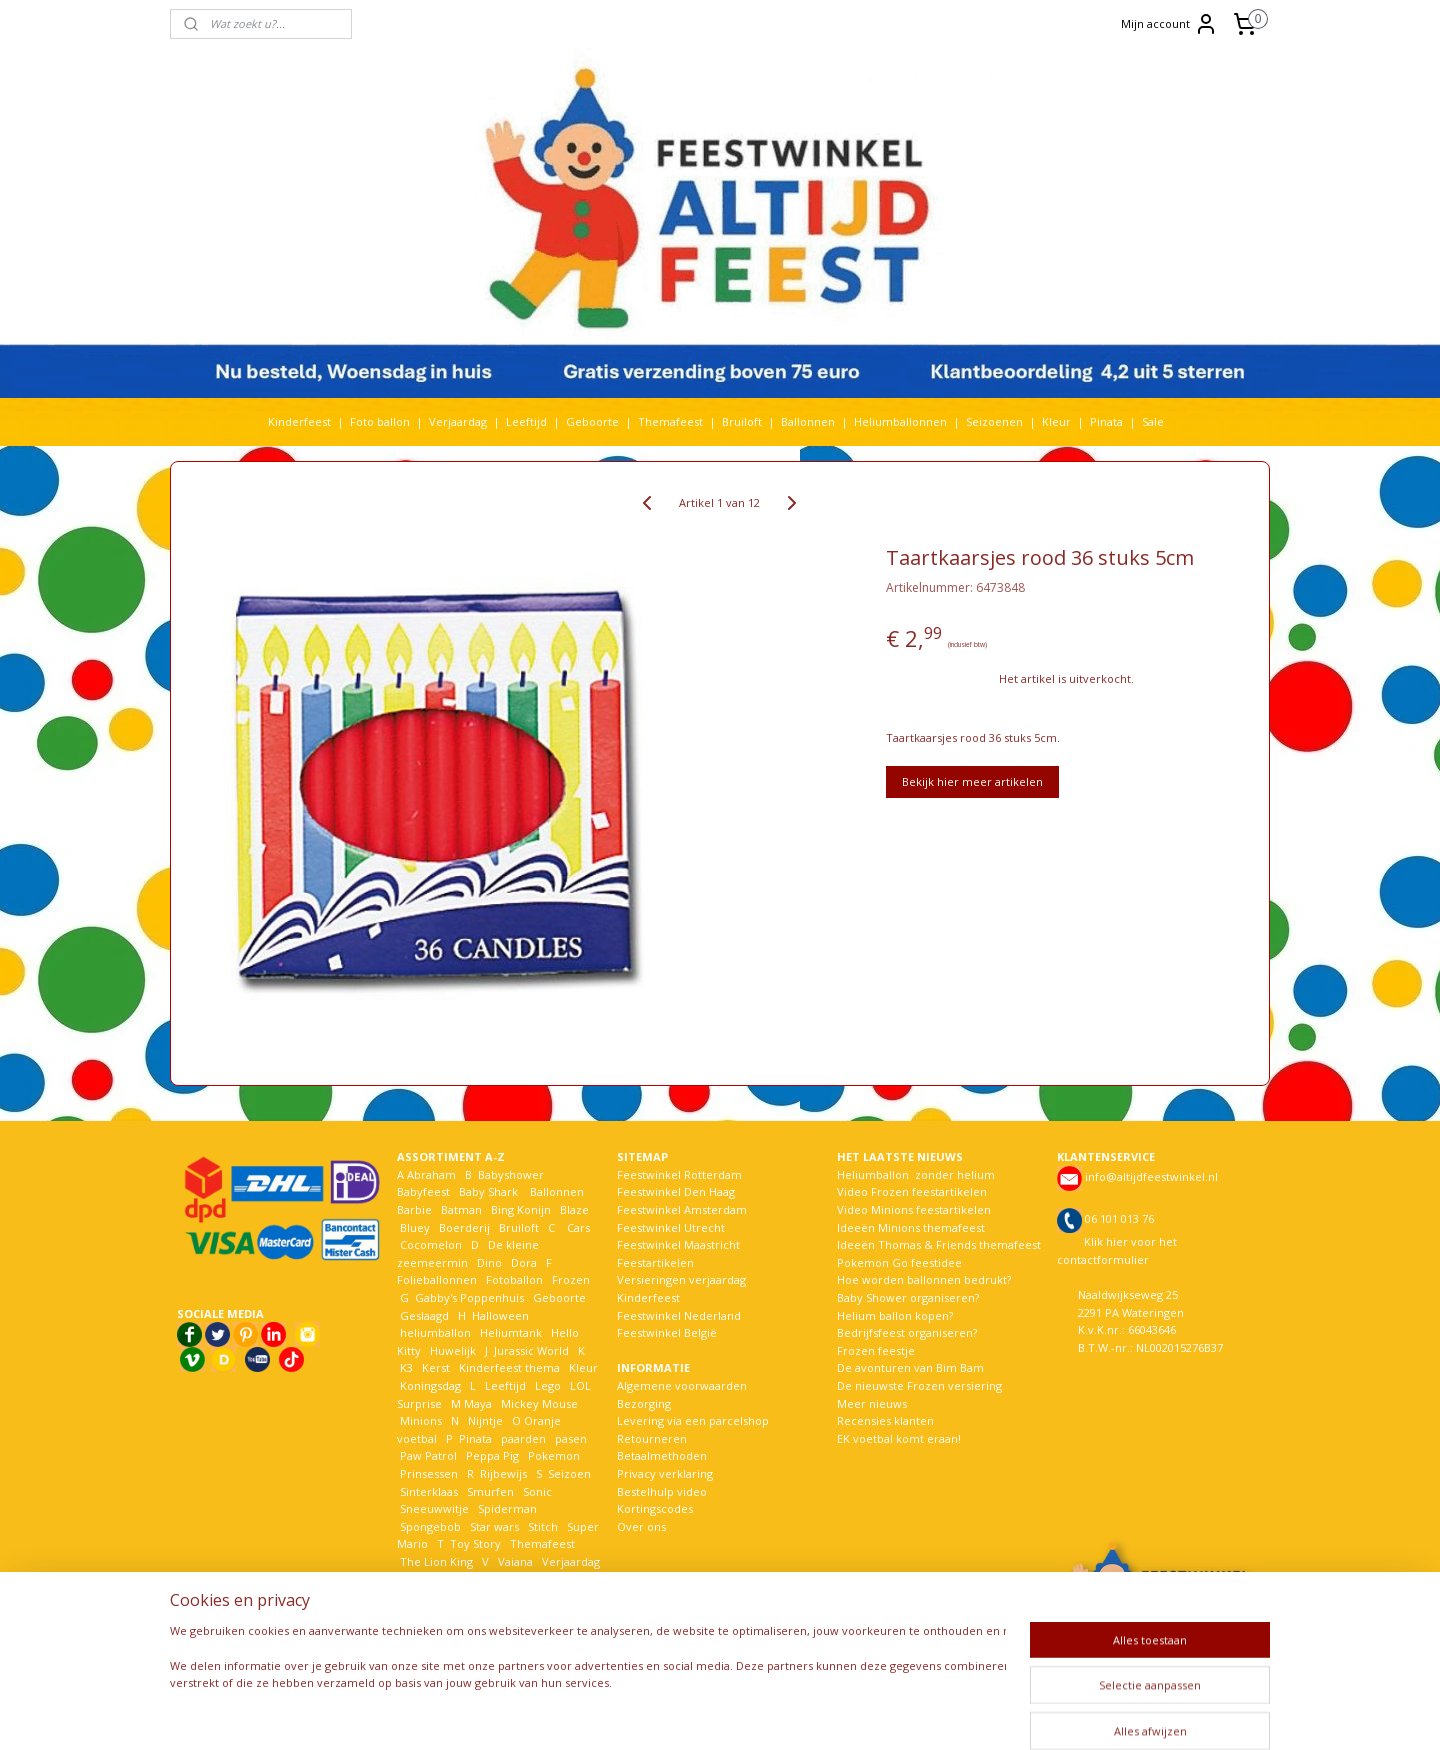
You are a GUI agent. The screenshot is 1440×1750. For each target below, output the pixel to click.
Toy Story (475, 1543)
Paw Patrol (427, 1455)
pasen (571, 1438)
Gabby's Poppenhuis (468, 1297)
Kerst (436, 1367)
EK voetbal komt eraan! (899, 1438)
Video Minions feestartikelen (914, 1209)
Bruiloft (742, 421)
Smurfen (490, 1491)
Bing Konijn (521, 1209)
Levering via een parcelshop (693, 1420)
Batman (461, 1209)
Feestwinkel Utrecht (671, 1227)
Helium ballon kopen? (895, 1315)
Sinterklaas (429, 1491)
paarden (523, 1438)
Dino (489, 1262)
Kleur (1056, 421)
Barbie (414, 1209)
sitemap (670, 1713)
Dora (522, 1262)
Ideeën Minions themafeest (911, 1227)
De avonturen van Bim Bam (910, 1367)
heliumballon (435, 1332)
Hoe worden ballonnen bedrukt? (924, 1279)
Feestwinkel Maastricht (678, 1244)
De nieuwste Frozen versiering (919, 1385)
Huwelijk (453, 1350)
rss (712, 1713)
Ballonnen (808, 421)
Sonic (537, 1491)
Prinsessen (427, 1473)
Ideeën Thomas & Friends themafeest (939, 1244)
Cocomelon (431, 1244)
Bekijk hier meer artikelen (972, 781)
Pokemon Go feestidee (899, 1262)
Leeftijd (526, 421)
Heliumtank (511, 1332)
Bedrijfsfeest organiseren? (907, 1332)
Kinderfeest (299, 421)
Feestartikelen (655, 1262)
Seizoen (569, 1473)
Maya (478, 1403)
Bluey (415, 1227)
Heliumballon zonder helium (916, 1174)
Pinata (1106, 421)
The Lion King (435, 1561)
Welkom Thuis (507, 1578)
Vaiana (515, 1561)
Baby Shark (488, 1191)
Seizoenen (994, 421)
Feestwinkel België (667, 1332)
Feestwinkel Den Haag (676, 1191)
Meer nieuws (872, 1403)
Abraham (431, 1174)
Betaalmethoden (662, 1455)
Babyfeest (423, 1191)
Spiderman (507, 1508)
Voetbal (419, 1578)
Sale (1153, 421)
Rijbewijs (503, 1473)
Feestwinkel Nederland (679, 1315)
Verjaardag (458, 421)
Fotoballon (514, 1279)
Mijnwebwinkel (963, 1713)
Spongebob (430, 1526)
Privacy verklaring (665, 1473)
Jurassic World (531, 1350)
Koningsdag (429, 1385)
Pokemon (554, 1455)
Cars (578, 1227)
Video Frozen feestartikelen (912, 1191)
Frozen (571, 1279)
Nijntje (484, 1420)
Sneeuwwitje (434, 1508)
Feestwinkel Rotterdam (679, 1174)
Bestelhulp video (662, 1491)
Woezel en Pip (493, 1596)
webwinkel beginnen (789, 1713)
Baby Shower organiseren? (908, 1297)
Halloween (500, 1315)
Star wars (494, 1526)
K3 (405, 1367)
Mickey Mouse (539, 1403)
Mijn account (1169, 24)
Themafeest (670, 421)
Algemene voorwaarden (682, 1385)
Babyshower (512, 1174)
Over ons (641, 1526)
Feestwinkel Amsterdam (682, 1209)
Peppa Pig (492, 1455)
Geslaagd (424, 1315)
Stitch (543, 1526)
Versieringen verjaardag (681, 1279)
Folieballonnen (437, 1279)
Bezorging (644, 1403)
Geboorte (592, 421)
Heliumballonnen (900, 421)
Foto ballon (380, 421)
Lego (545, 1385)
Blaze (573, 1209)
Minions (419, 1420)
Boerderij (464, 1227)
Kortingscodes (655, 1508)
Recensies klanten (885, 1420)
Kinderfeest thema (509, 1367)
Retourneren (652, 1438)
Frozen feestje (876, 1350)
